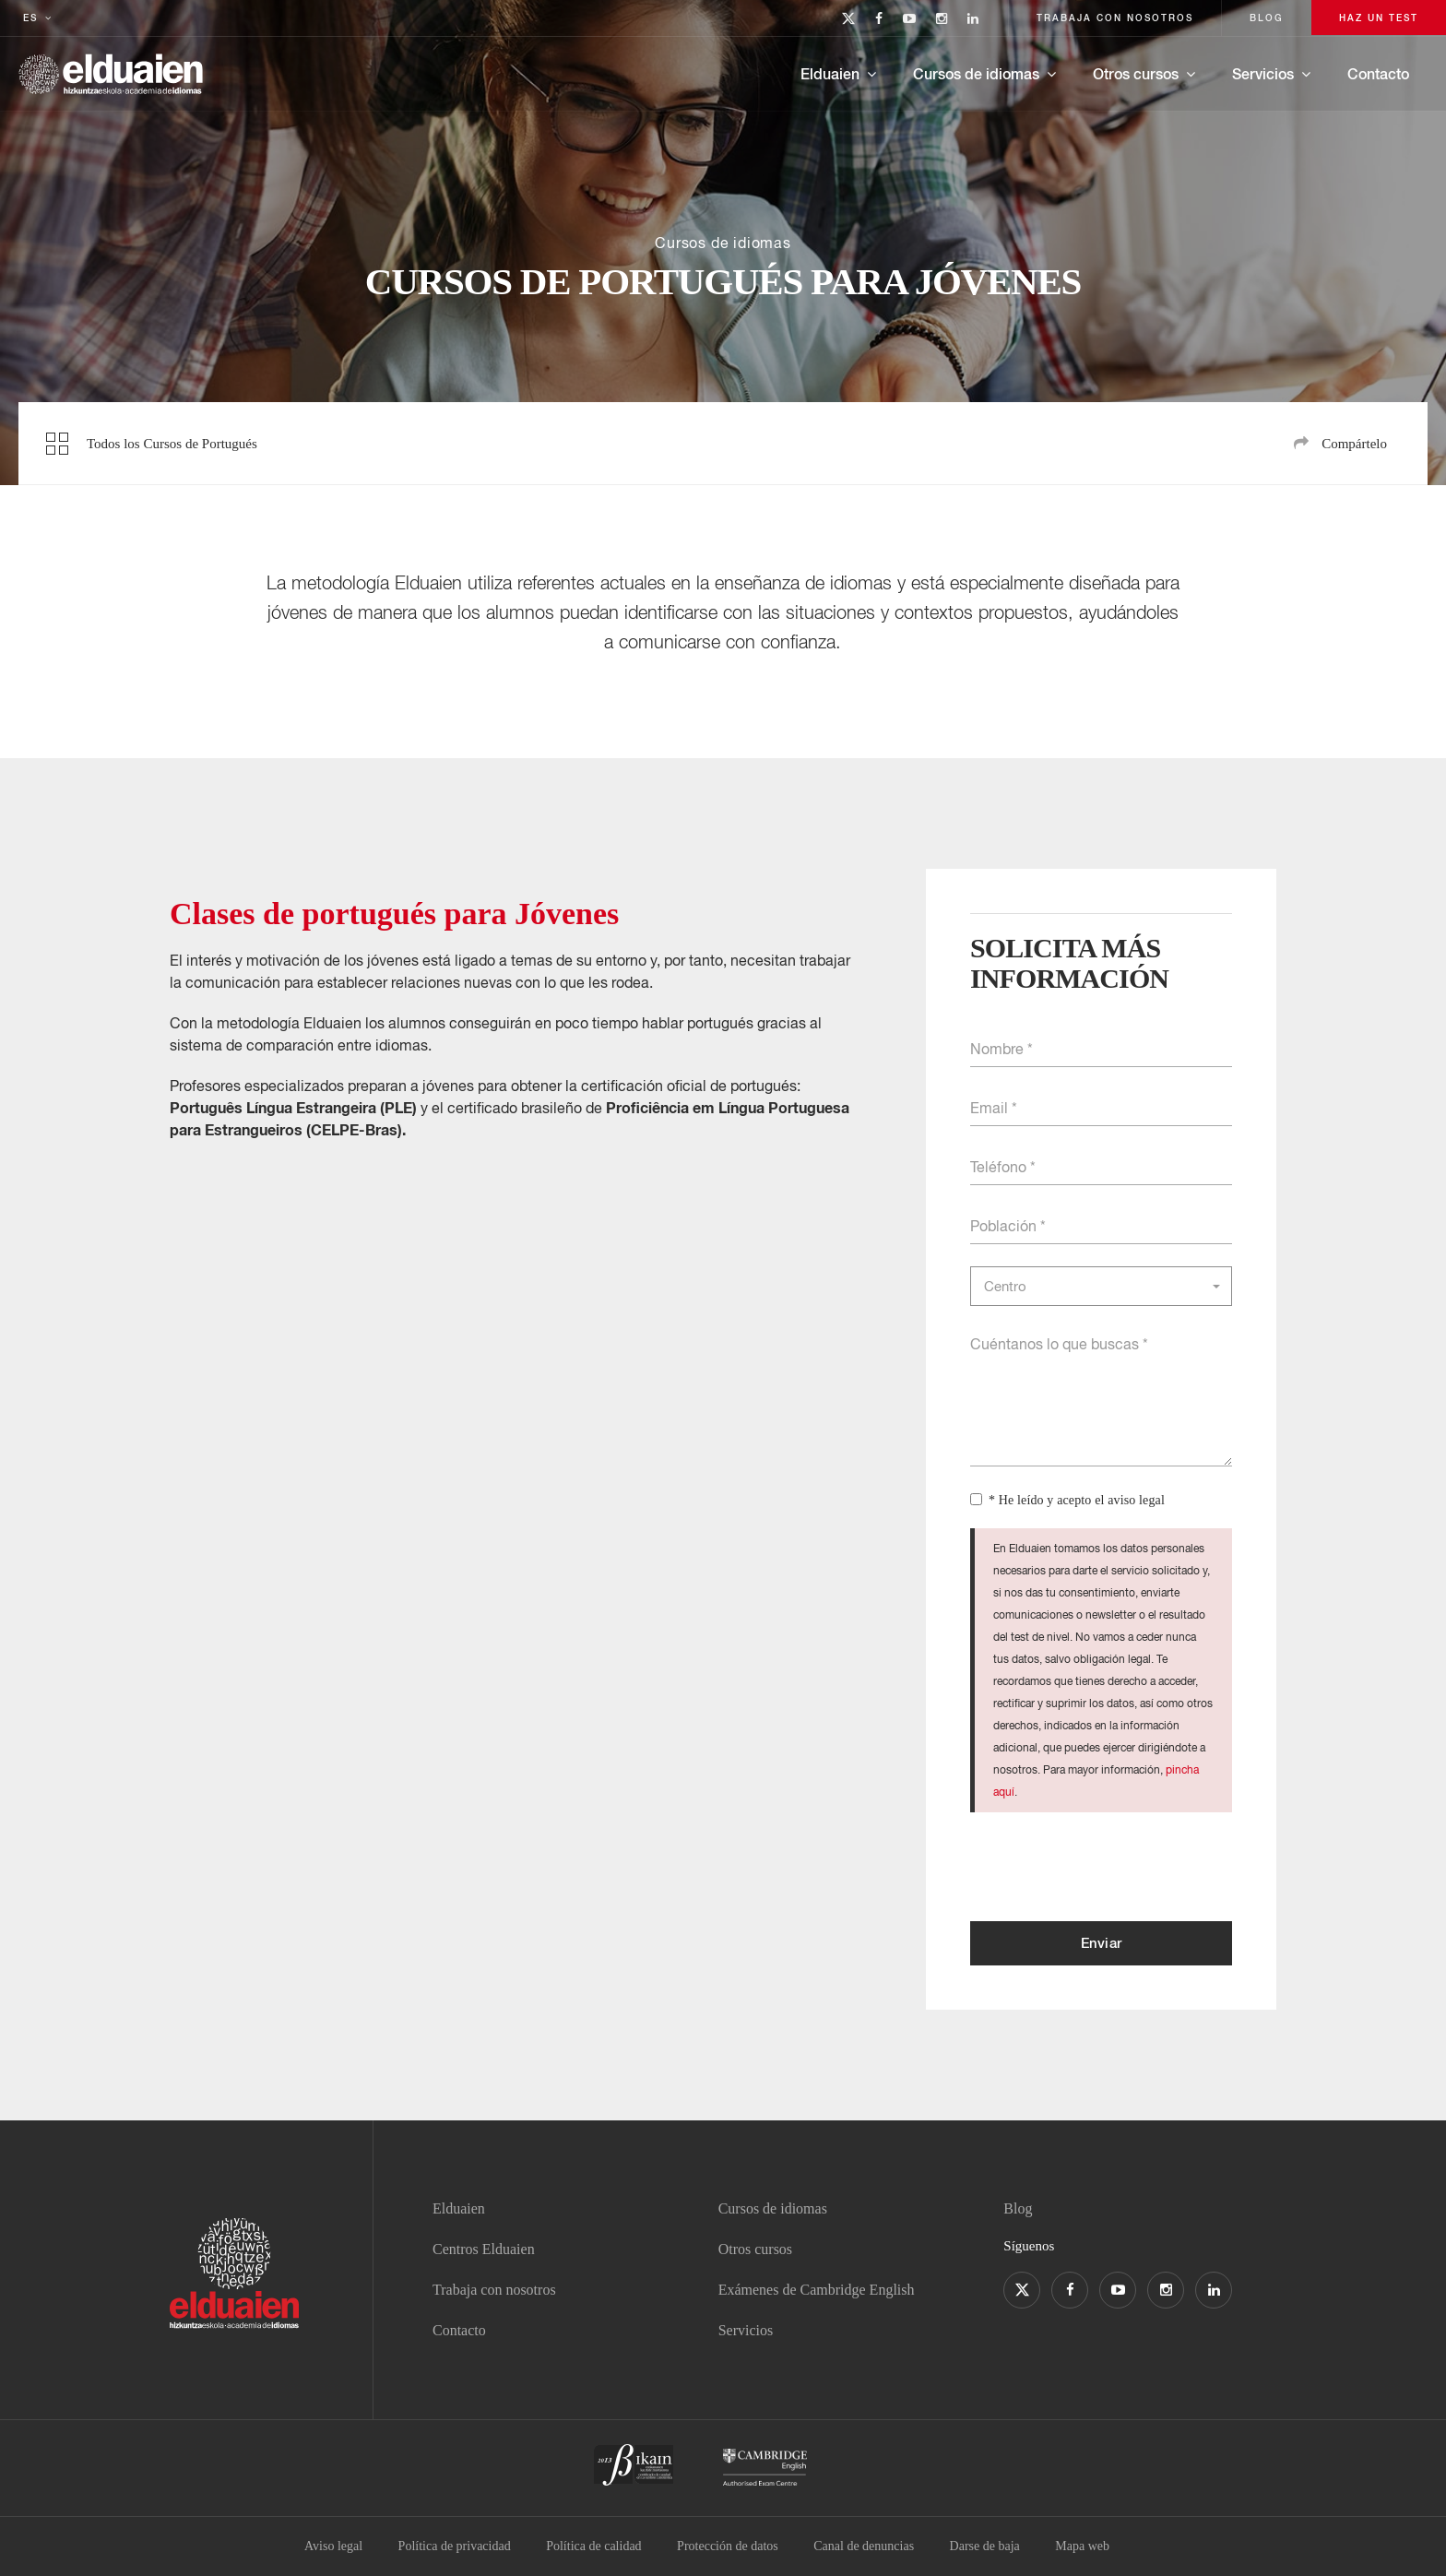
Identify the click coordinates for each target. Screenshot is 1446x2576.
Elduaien (829, 73)
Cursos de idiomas (976, 73)
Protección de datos (727, 2546)
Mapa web (1082, 2546)
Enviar (1101, 1942)
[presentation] (1110, 1867)
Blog (1017, 2208)
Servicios (1263, 73)
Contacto (1378, 73)
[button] (1101, 1286)
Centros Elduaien (484, 2249)
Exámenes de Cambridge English (816, 2289)
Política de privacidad (454, 2546)
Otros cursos (1136, 73)
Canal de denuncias (863, 2546)
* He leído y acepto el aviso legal (1077, 1500)
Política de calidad (593, 2546)
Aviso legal (333, 2546)
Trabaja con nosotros (494, 2289)
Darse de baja (985, 2546)
